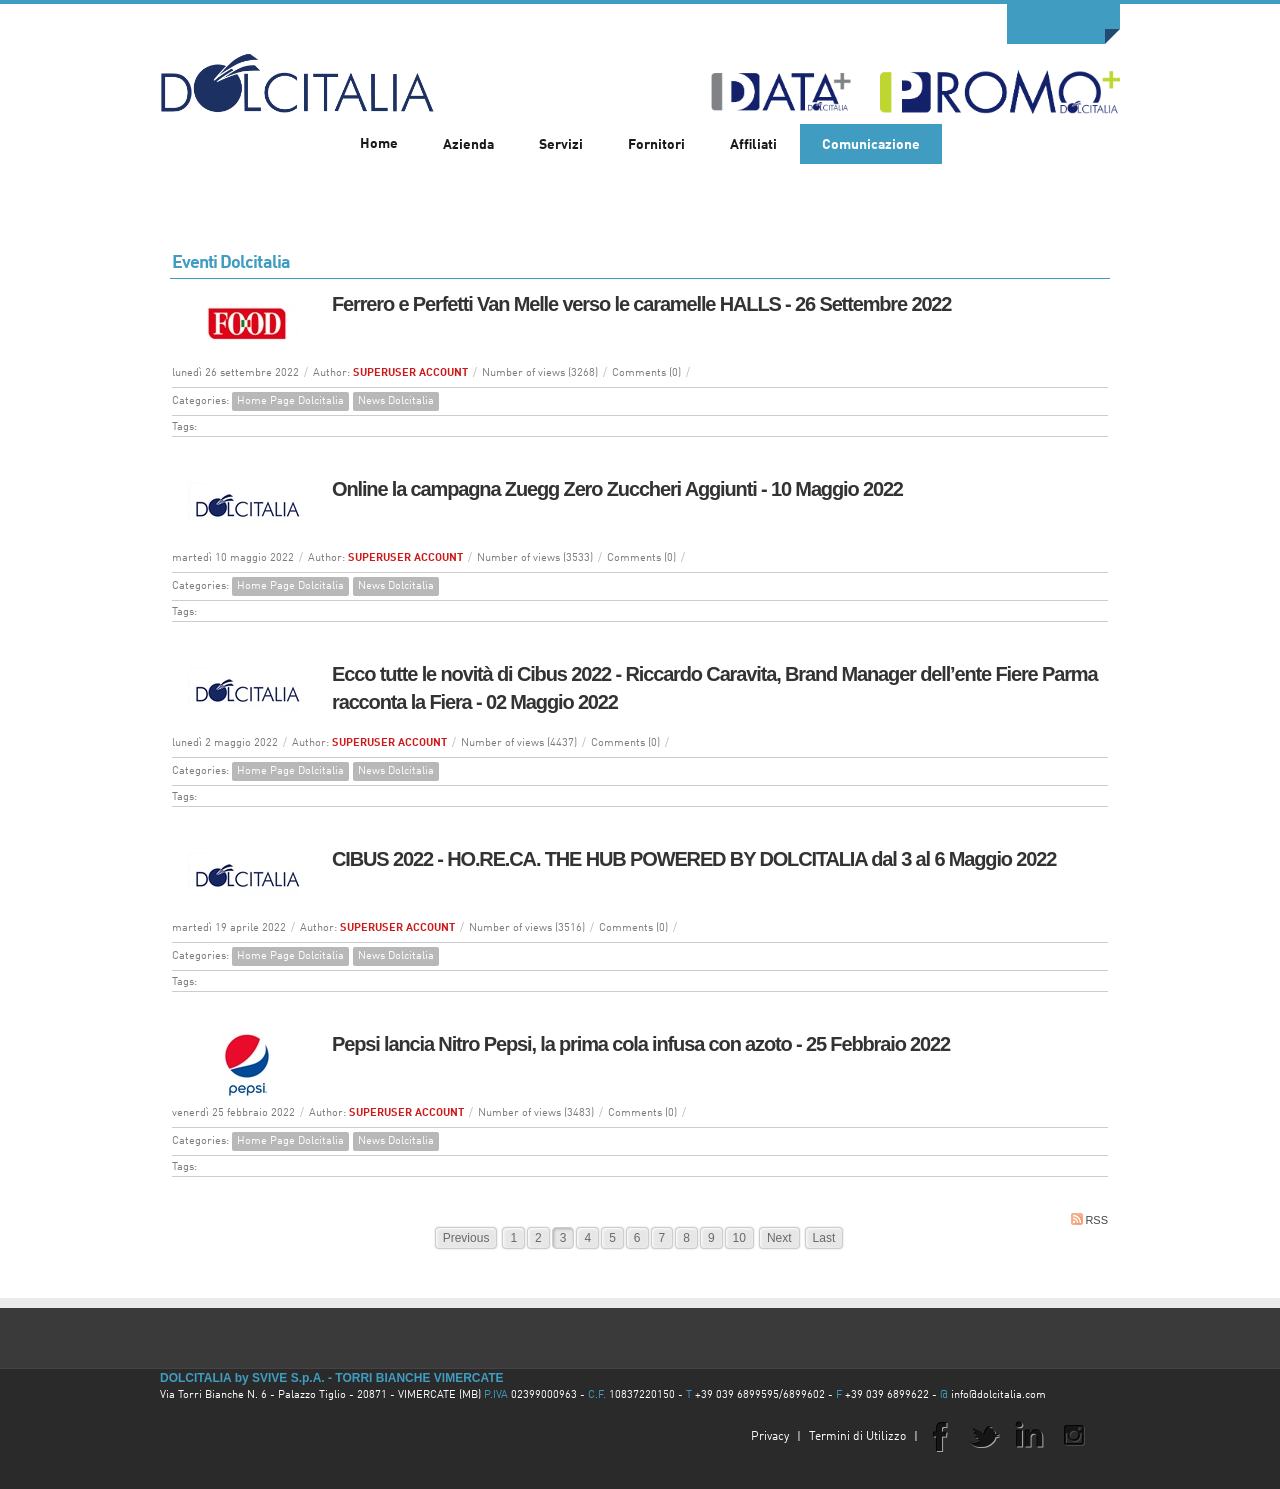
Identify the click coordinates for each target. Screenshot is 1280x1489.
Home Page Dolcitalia (290, 401)
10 (739, 1238)
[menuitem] (468, 144)
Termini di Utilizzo (857, 1437)
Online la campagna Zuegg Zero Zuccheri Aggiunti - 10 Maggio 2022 (617, 489)
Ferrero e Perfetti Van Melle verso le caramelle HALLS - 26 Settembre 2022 (641, 304)
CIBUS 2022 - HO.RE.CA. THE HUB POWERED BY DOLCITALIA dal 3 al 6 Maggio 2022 (694, 859)
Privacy (770, 1437)
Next (779, 1238)
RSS (1089, 1219)
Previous (466, 1238)
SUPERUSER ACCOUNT (410, 373)
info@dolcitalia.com (998, 1395)
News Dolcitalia (396, 401)
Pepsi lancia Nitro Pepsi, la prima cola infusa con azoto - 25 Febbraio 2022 (641, 1044)
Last (824, 1238)
